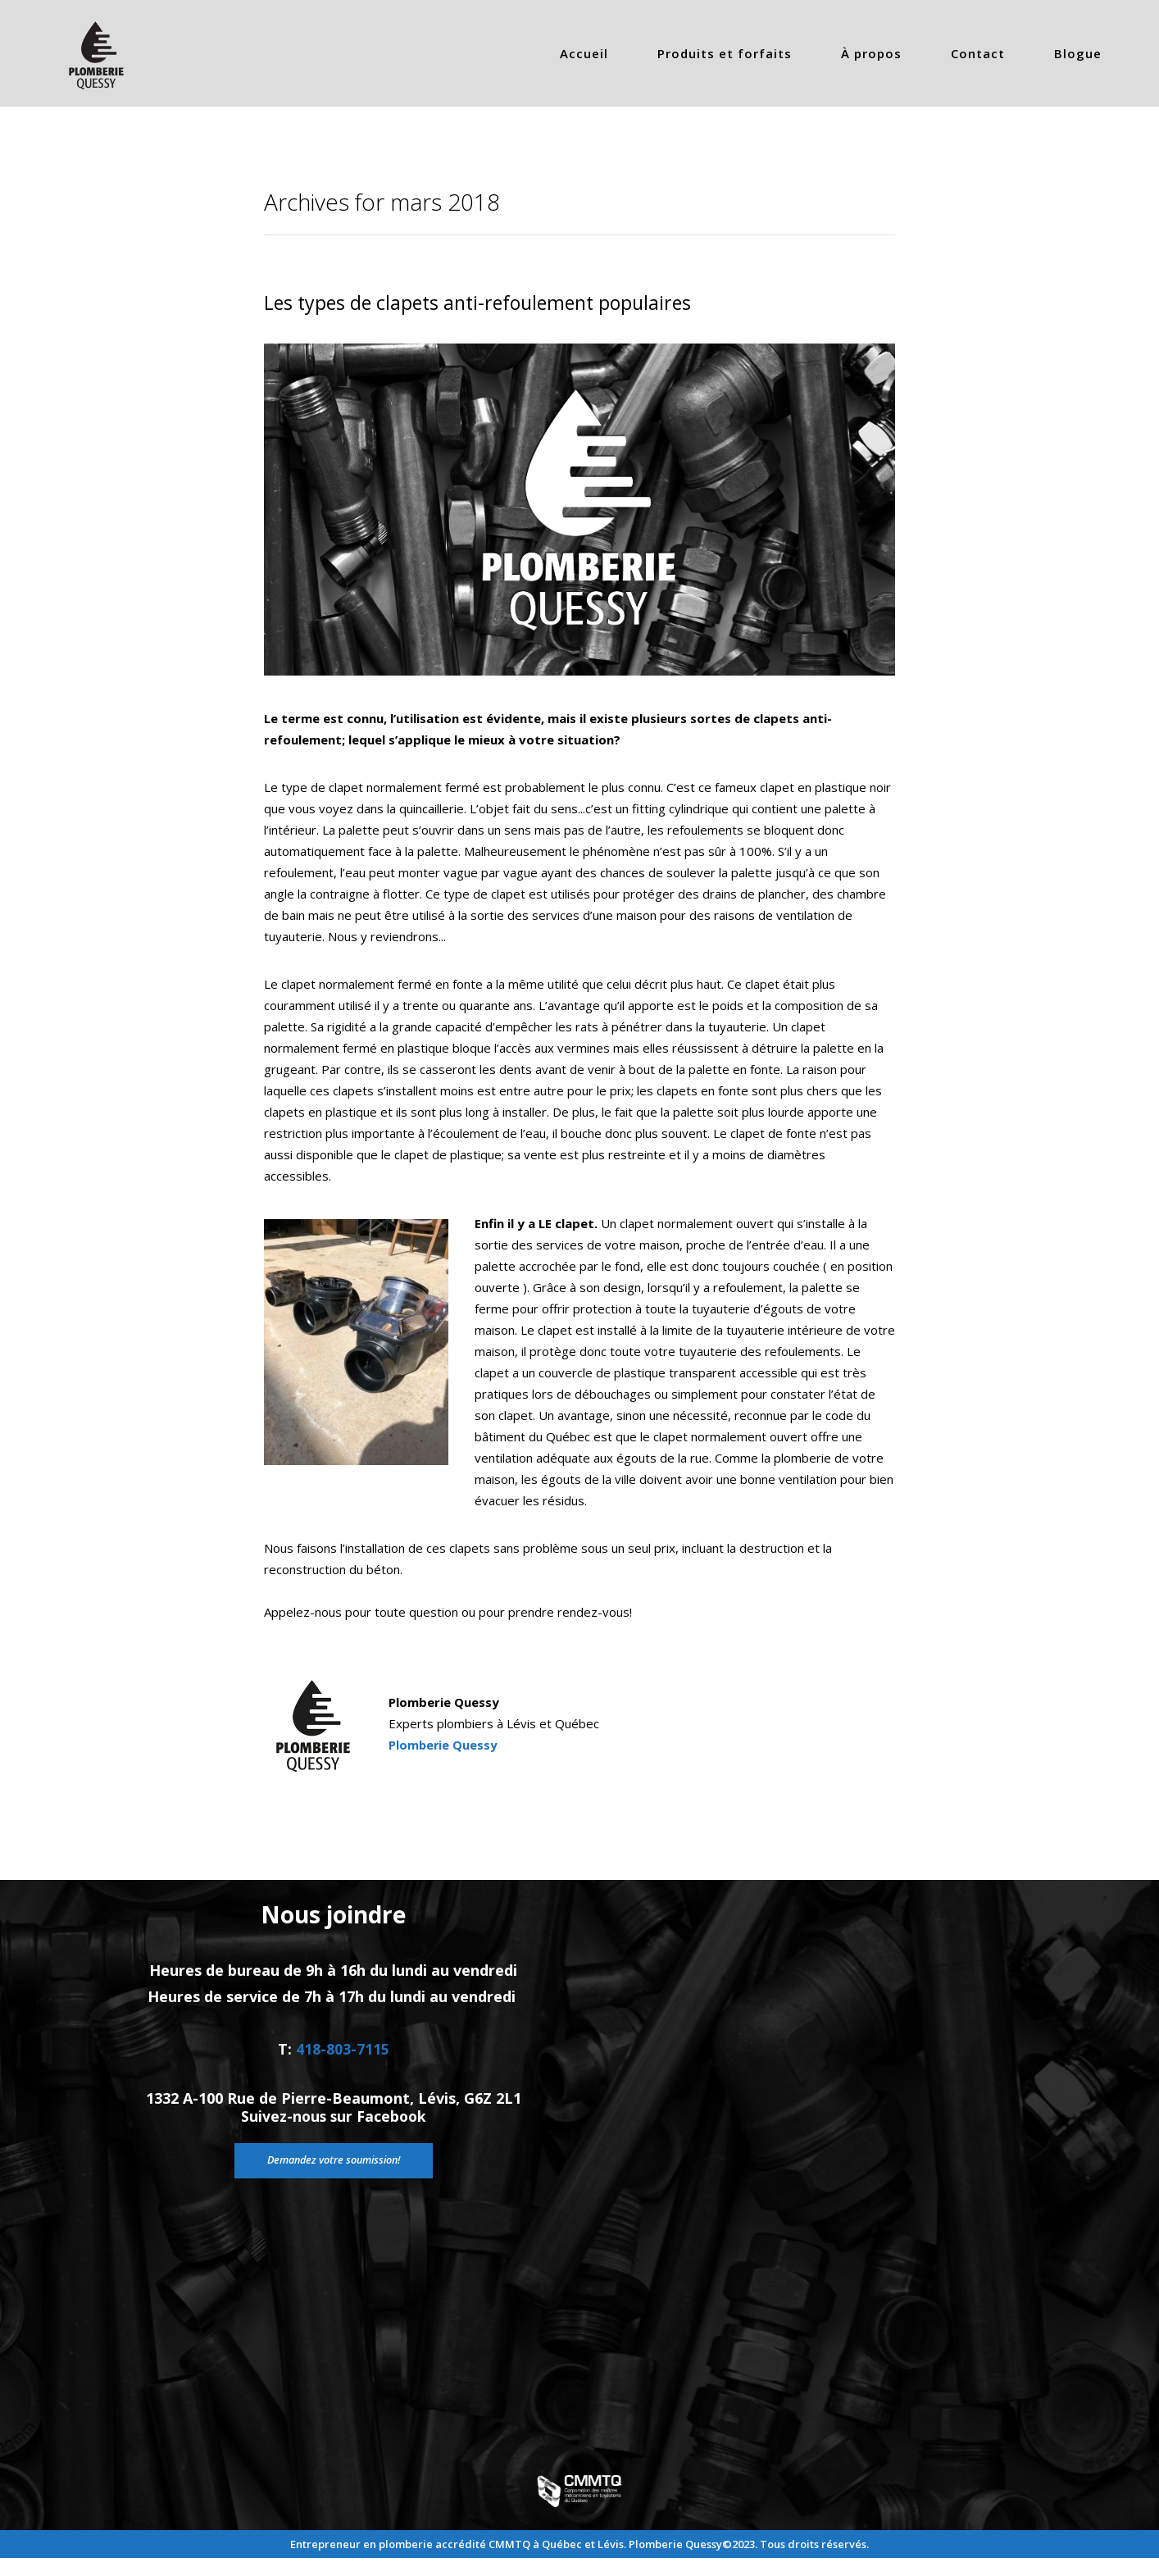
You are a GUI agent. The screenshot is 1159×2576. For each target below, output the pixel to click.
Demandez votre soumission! (333, 2189)
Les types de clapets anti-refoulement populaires (485, 302)
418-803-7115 (342, 2063)
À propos (871, 53)
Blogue (1078, 53)
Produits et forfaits (724, 53)
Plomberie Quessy (444, 1744)
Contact (978, 53)
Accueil (584, 53)
